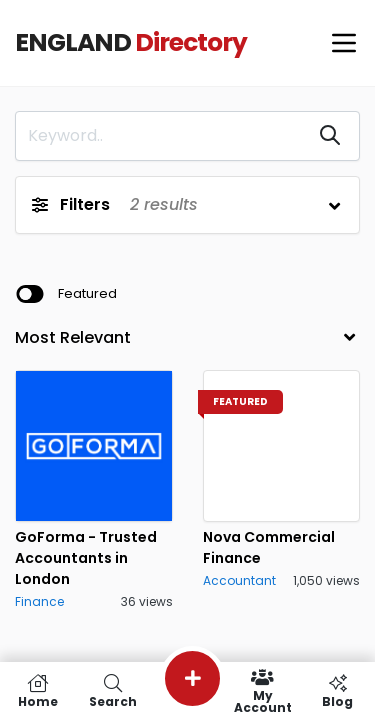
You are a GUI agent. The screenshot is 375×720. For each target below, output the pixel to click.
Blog (337, 691)
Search (112, 691)
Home (37, 691)
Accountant (239, 580)
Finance (39, 601)
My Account (262, 691)
